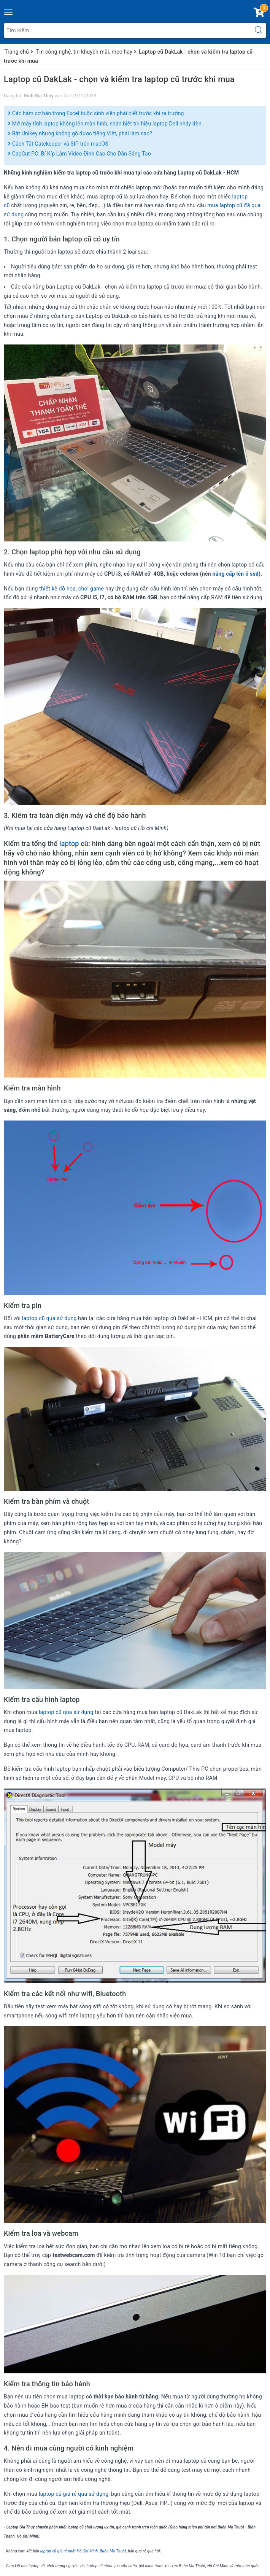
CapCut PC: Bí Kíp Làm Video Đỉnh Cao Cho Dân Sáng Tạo (79, 154)
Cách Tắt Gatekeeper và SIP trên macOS (58, 144)
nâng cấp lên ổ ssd (236, 574)
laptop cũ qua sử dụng (49, 1318)
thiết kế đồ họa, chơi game (71, 589)
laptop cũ (73, 844)
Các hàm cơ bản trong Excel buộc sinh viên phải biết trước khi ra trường (96, 113)
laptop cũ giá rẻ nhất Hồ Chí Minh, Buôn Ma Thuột (83, 2551)
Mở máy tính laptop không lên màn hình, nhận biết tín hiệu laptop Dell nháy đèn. (105, 124)
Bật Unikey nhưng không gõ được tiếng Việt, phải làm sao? (80, 133)
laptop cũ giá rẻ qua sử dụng (73, 2494)
